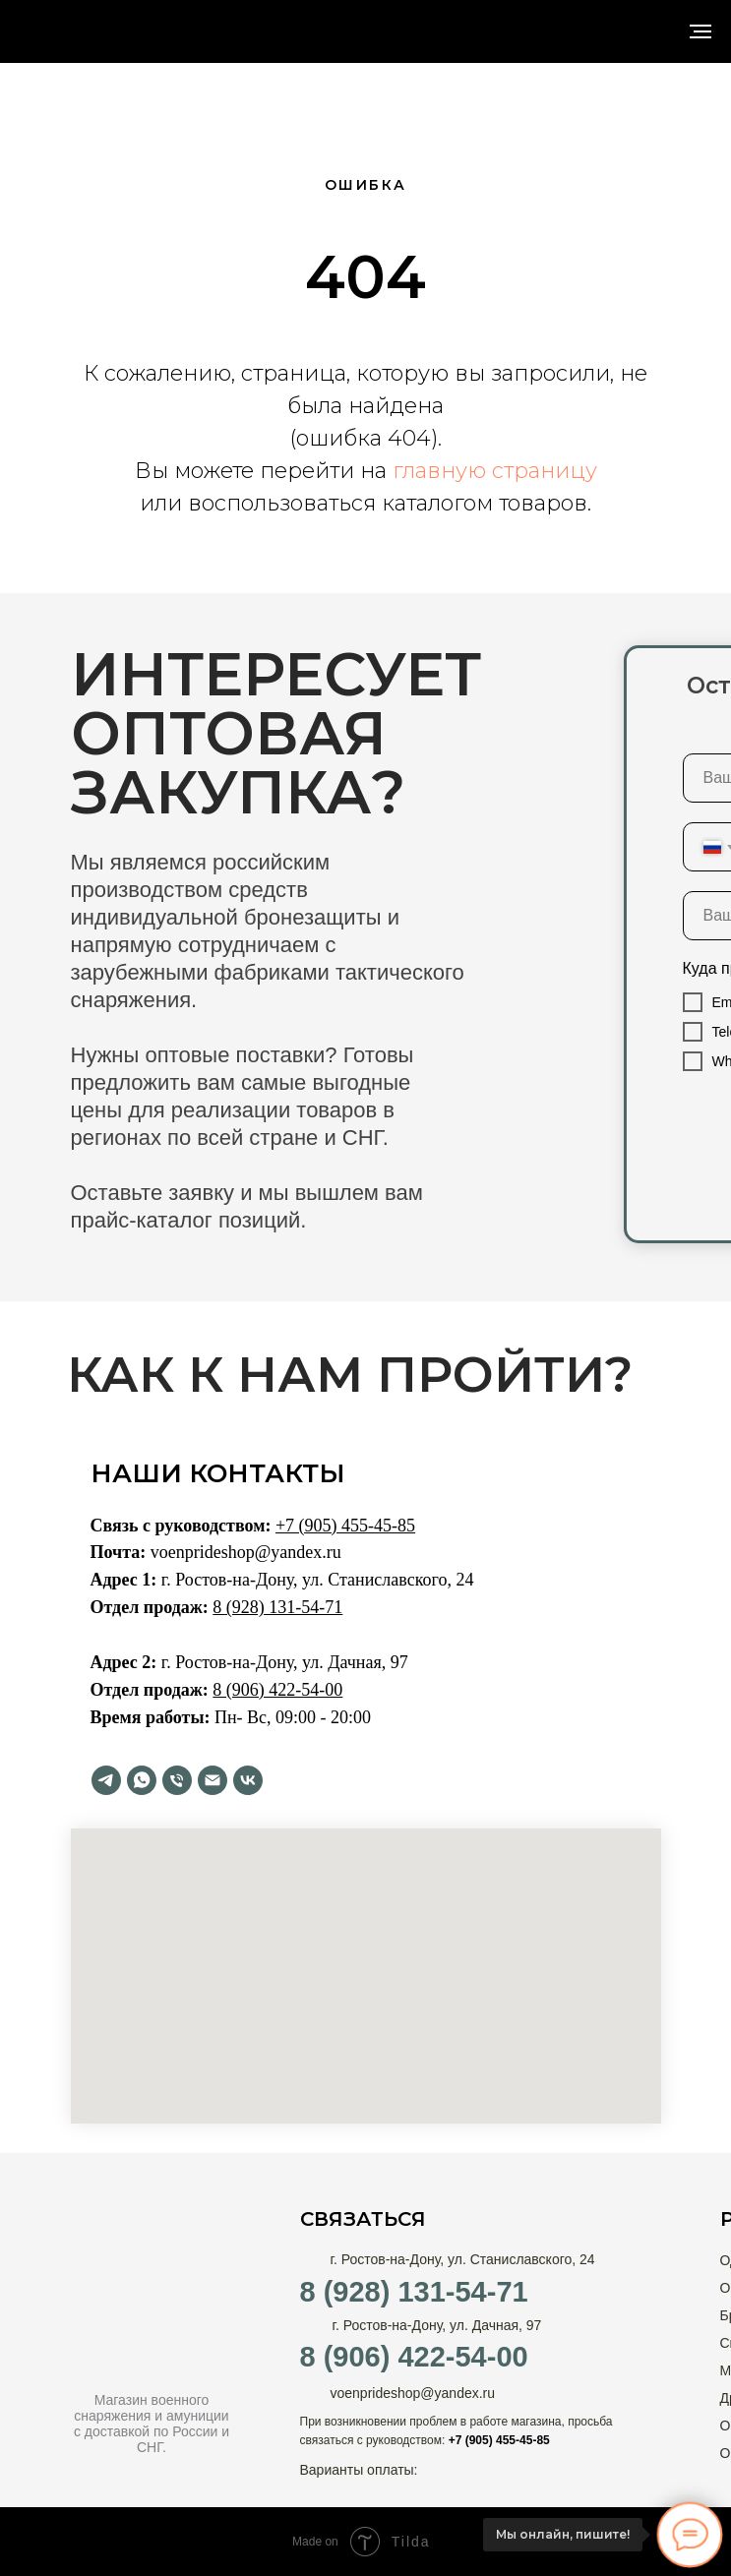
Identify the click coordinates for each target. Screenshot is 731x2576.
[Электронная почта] (212, 1780)
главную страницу (495, 470)
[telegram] (106, 1780)
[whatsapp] (141, 1780)
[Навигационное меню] (700, 31)
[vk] (248, 1780)
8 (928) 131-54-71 (414, 2291)
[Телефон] (177, 1780)
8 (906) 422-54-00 (414, 2356)
